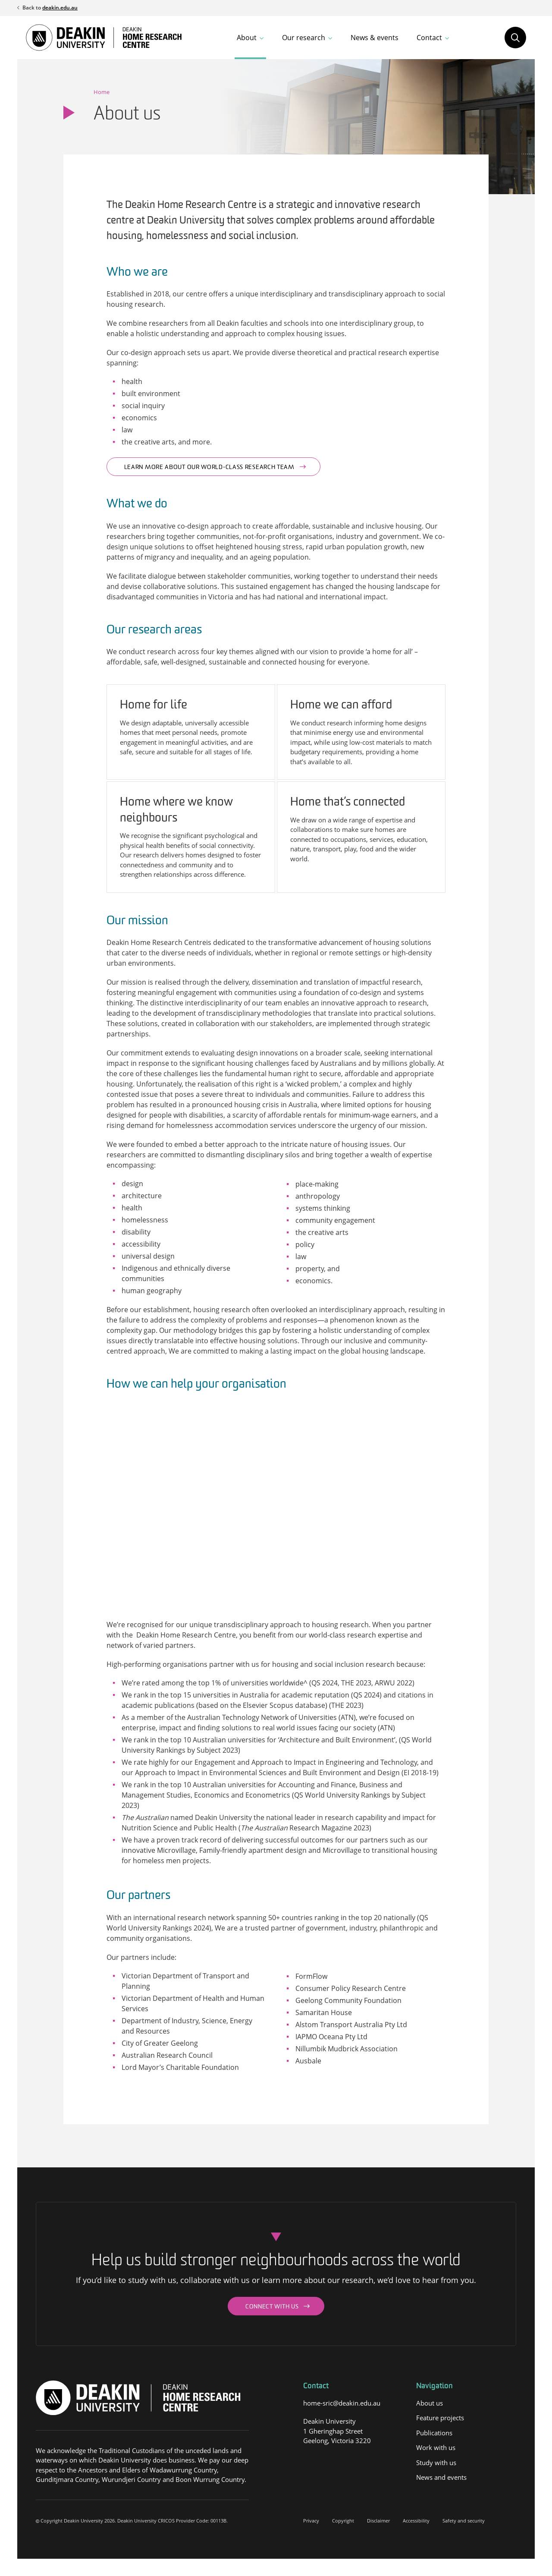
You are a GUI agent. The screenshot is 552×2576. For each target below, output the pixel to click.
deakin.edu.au (60, 7)
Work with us (435, 2447)
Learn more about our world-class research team (209, 467)
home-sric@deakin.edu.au (341, 2403)
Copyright (343, 2520)
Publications (434, 2432)
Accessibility (416, 2520)
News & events (374, 37)
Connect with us (272, 2307)
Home (102, 92)
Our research (303, 37)
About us (429, 2403)
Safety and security (463, 2520)
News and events (441, 2477)
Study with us (436, 2462)
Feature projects (440, 2417)
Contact (429, 37)
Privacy (311, 2520)
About (247, 37)
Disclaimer (378, 2520)
